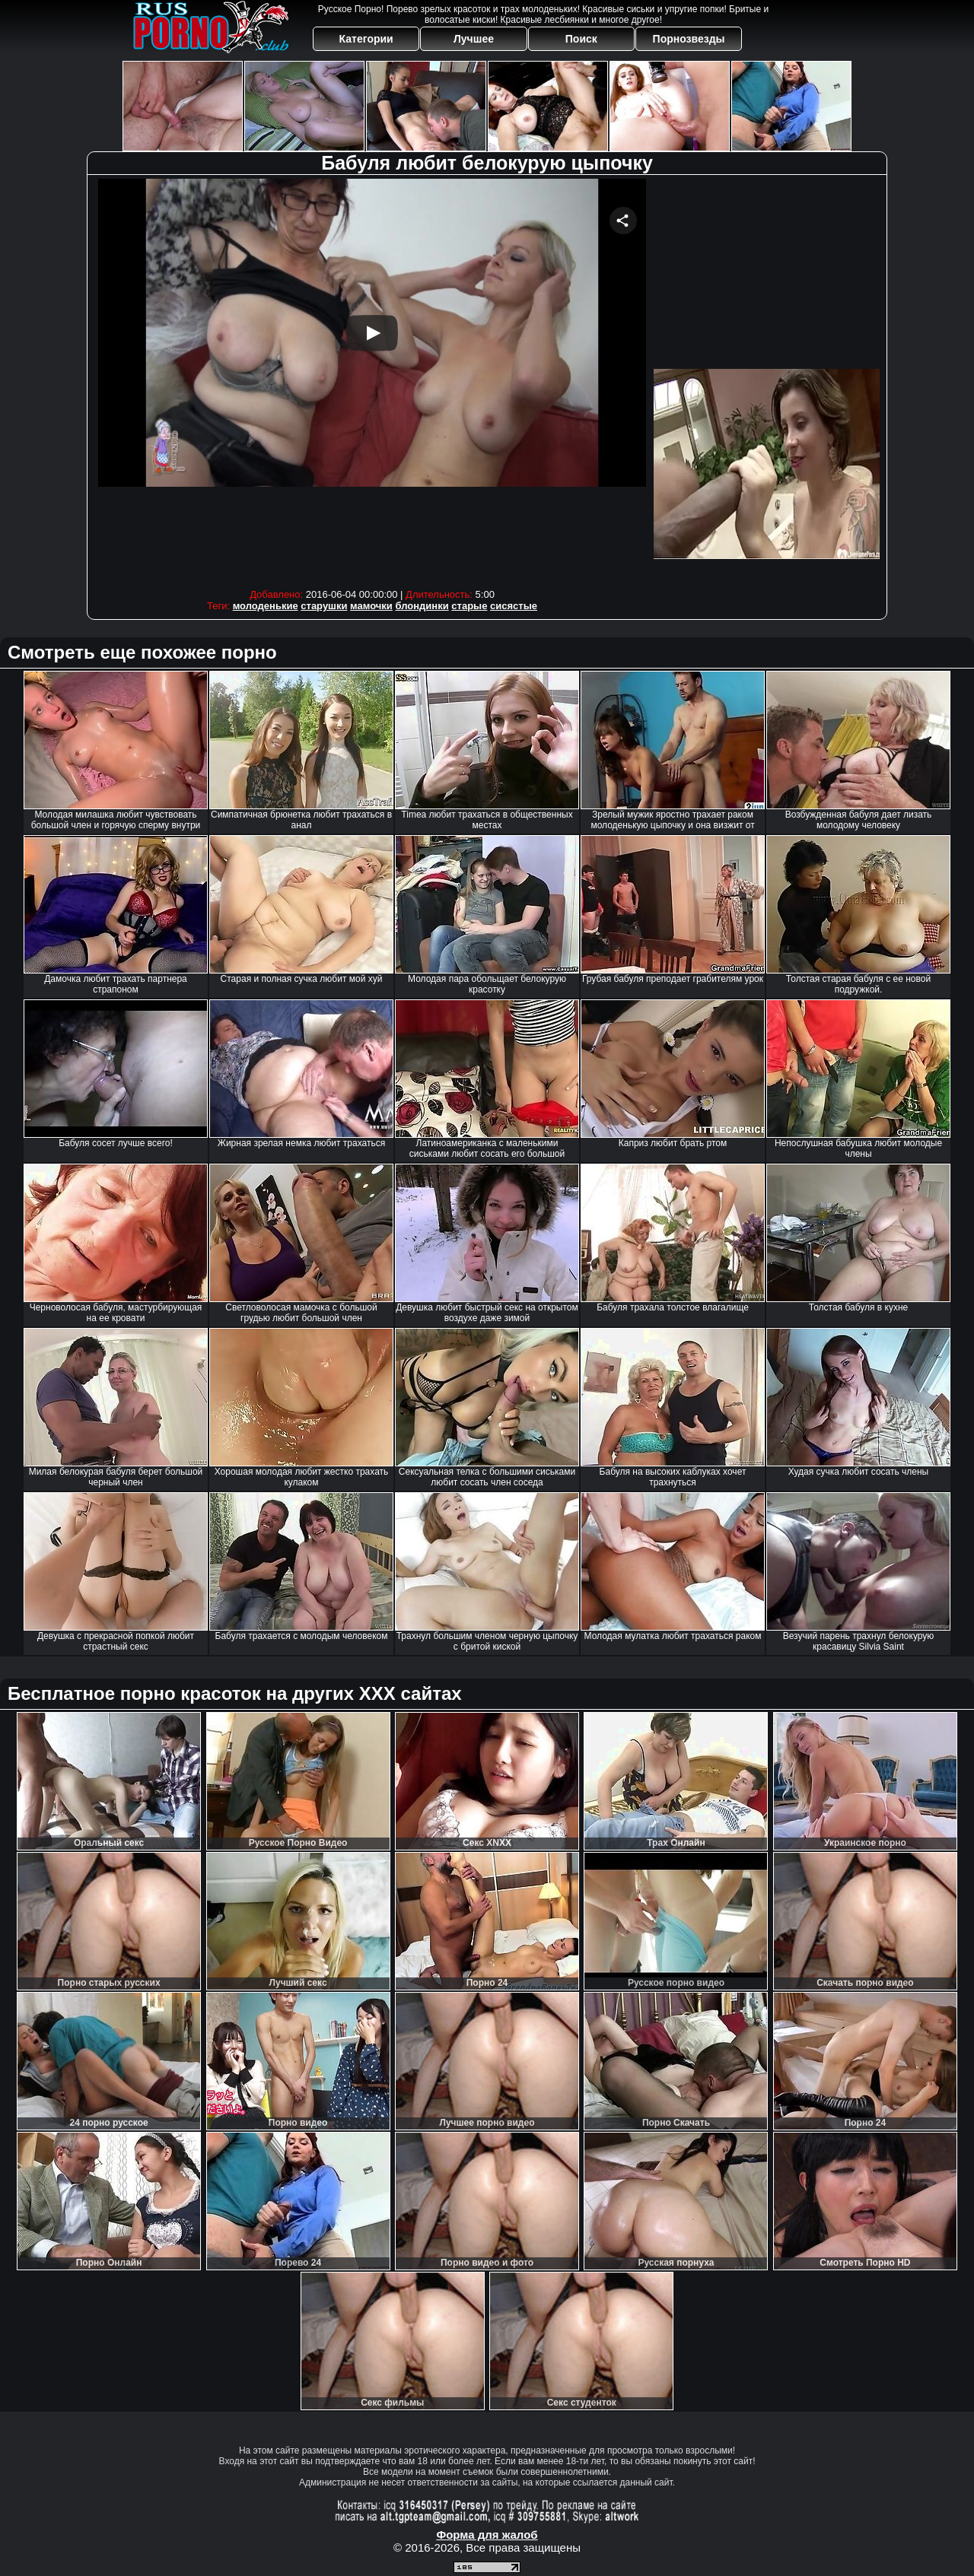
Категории (366, 39)
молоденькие (265, 605)
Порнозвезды (689, 39)
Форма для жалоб (486, 2534)
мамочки (371, 605)
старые (469, 605)
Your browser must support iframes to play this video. (372, 380)
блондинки (422, 605)
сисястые (513, 605)
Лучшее (474, 39)
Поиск (581, 39)
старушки (324, 605)
